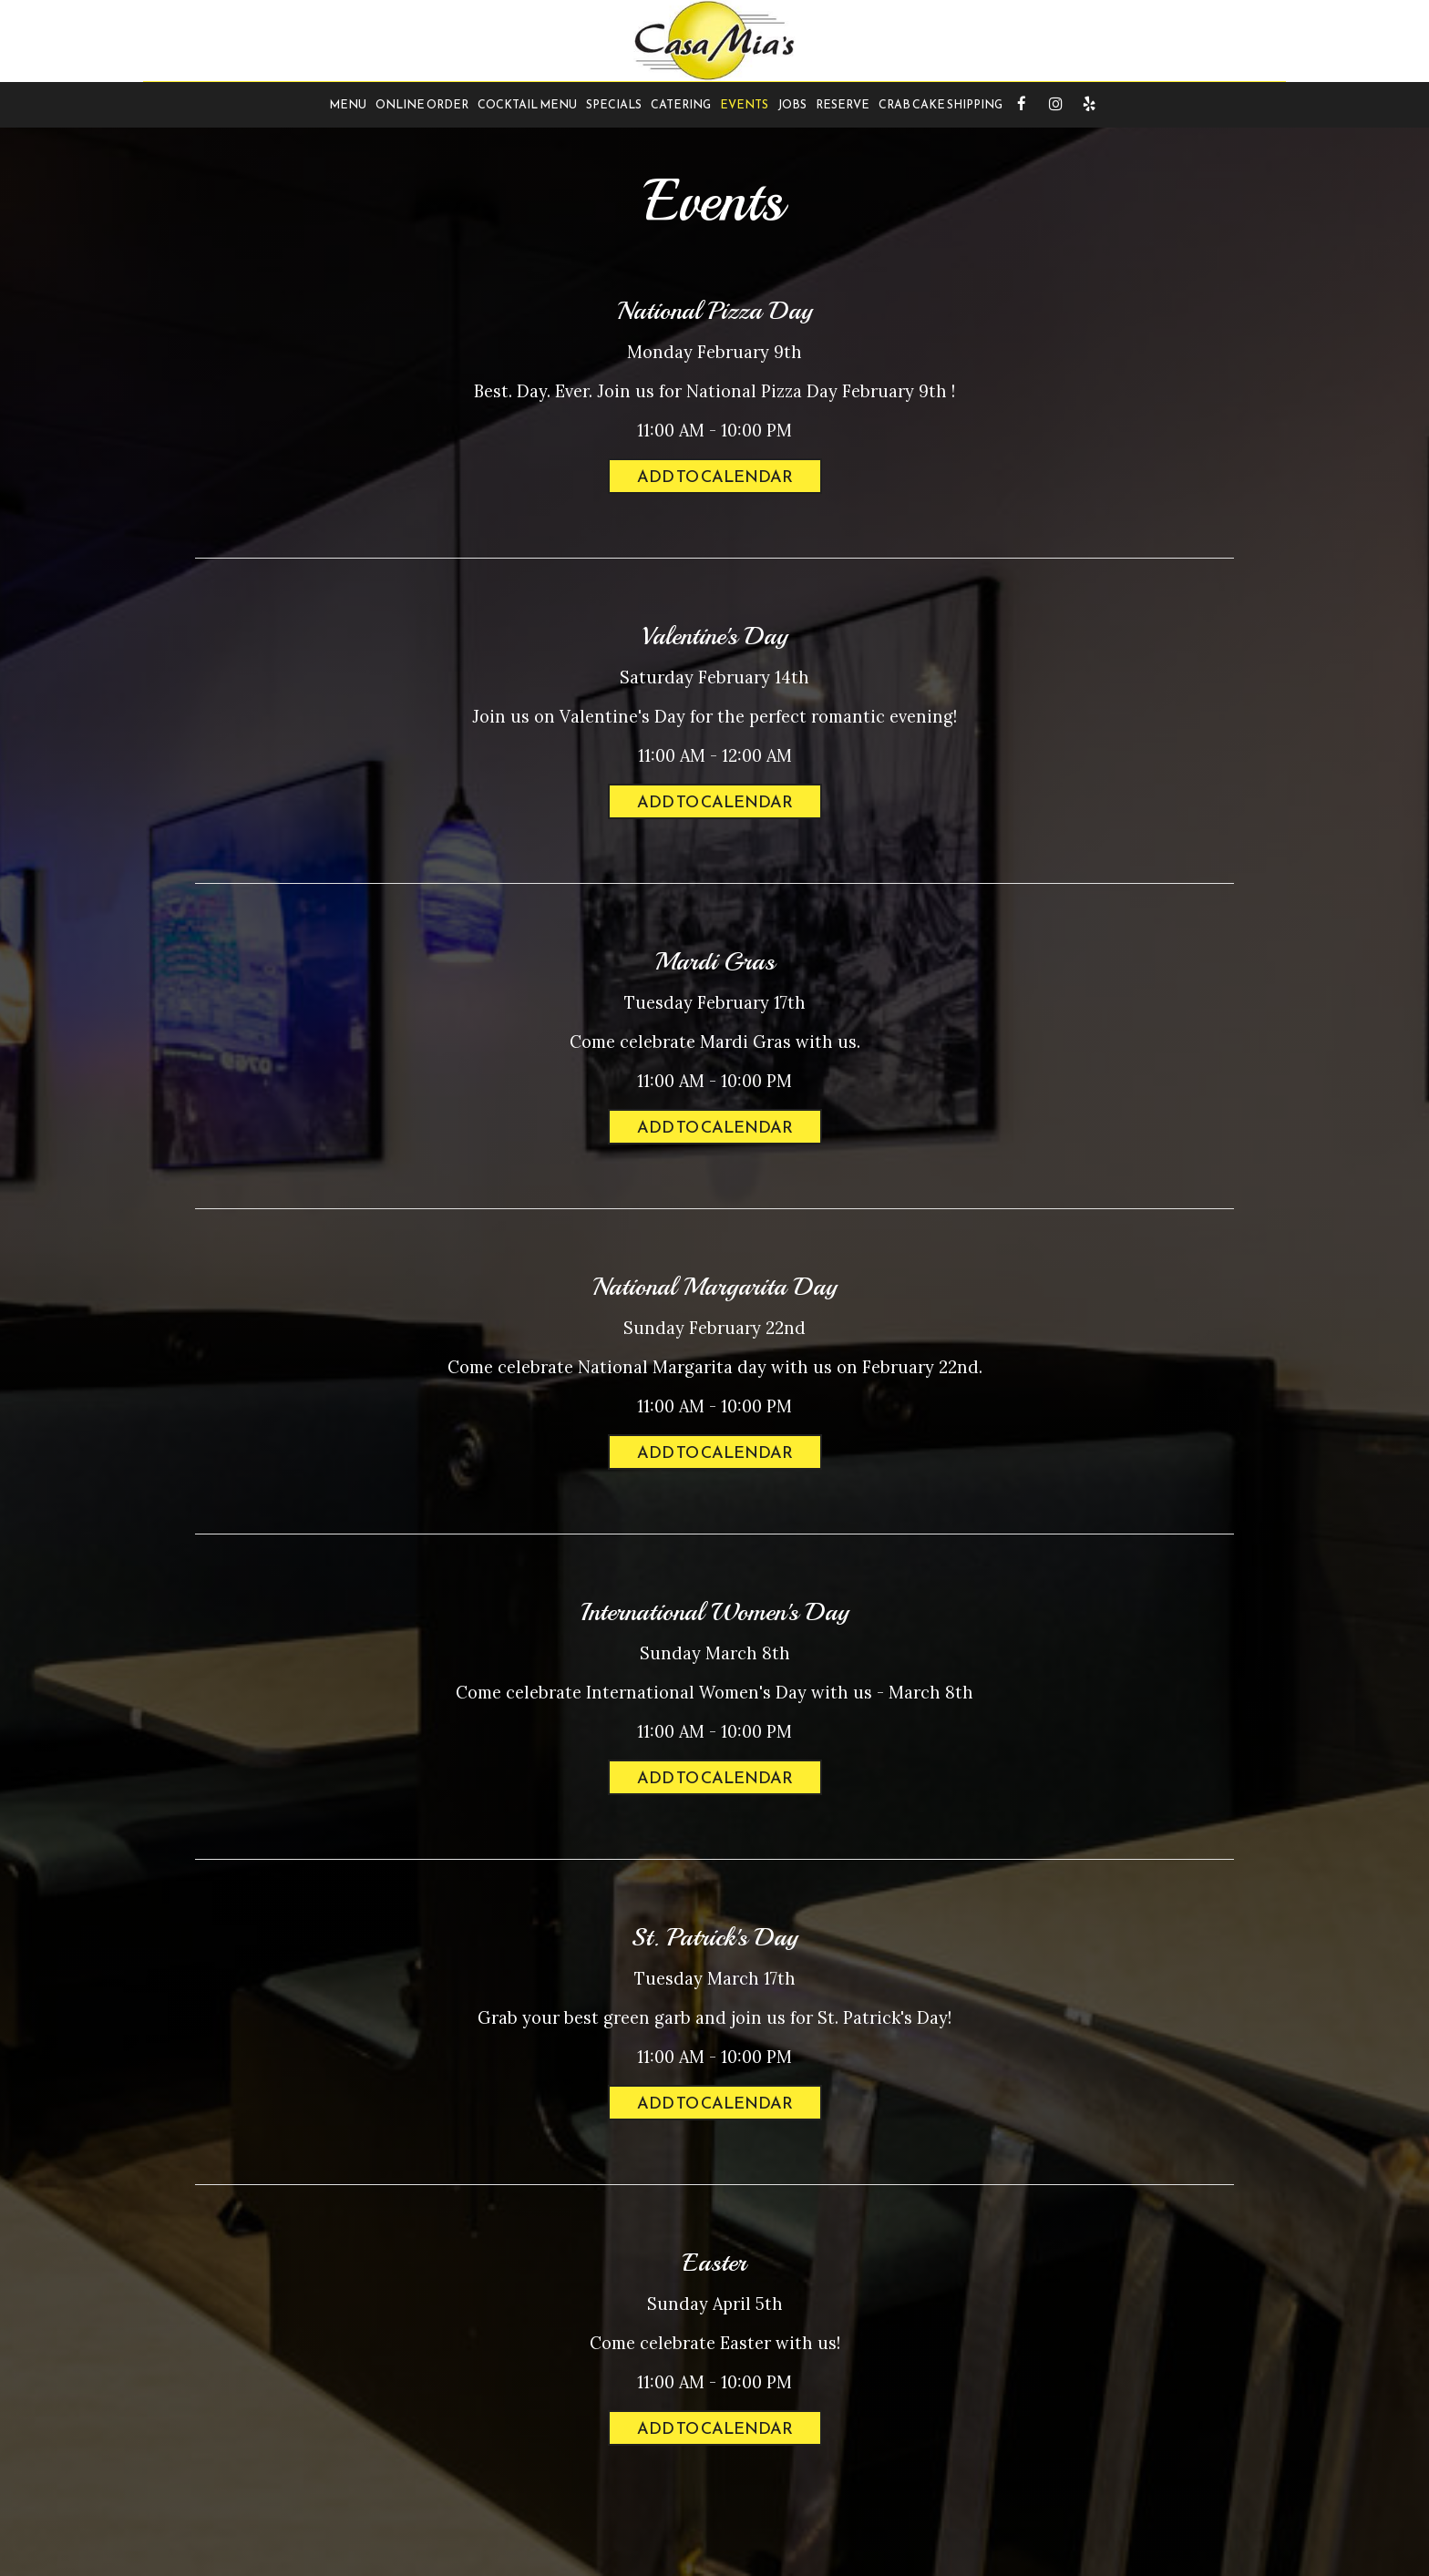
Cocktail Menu (527, 104)
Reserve (842, 104)
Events (744, 104)
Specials (614, 104)
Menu (347, 104)
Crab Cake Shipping (940, 104)
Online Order (421, 104)
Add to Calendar (715, 476)
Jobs (792, 104)
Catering (681, 104)
